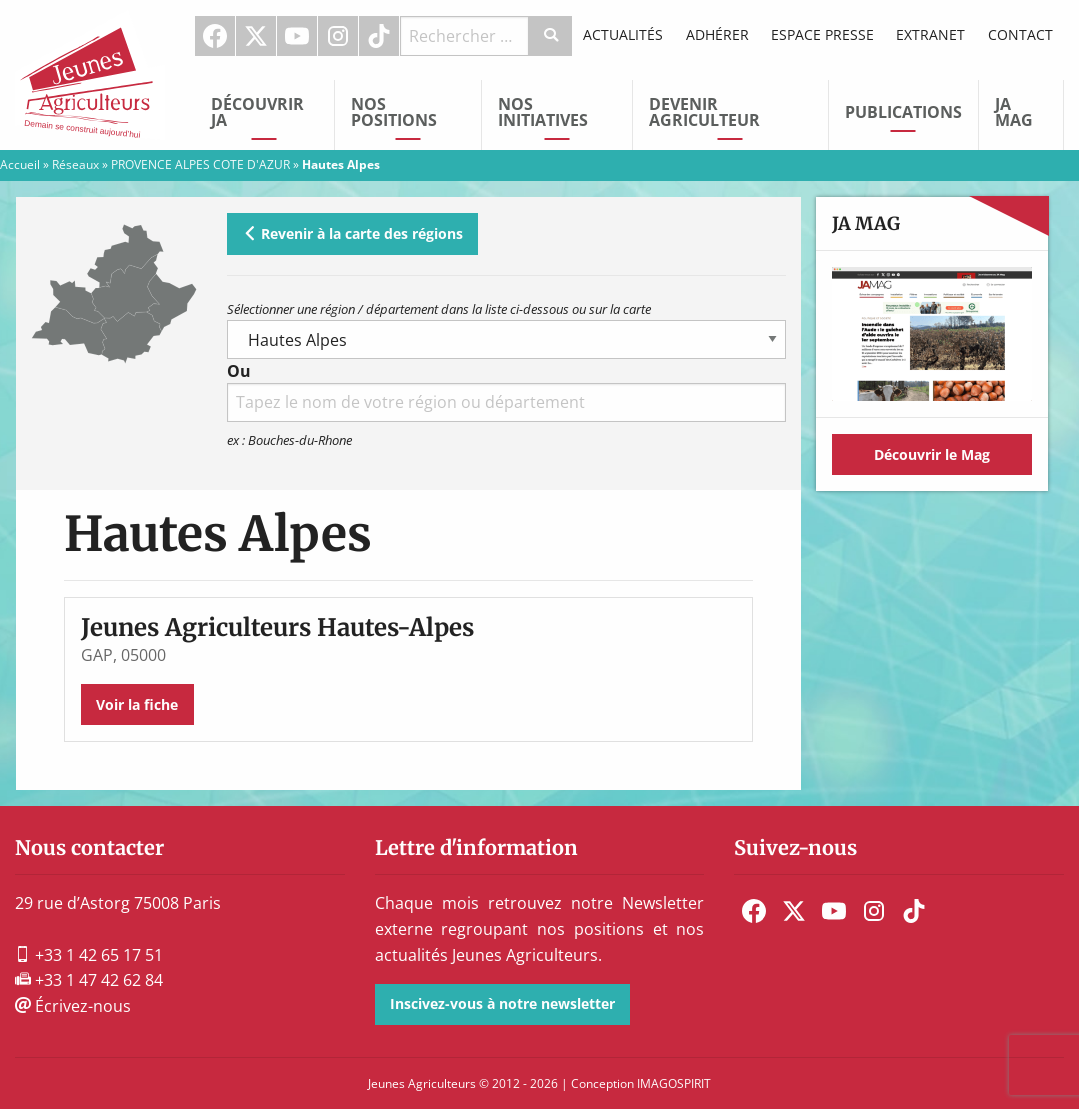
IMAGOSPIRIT (674, 1083)
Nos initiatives (543, 112)
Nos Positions (394, 112)
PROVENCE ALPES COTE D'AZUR (200, 164)
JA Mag (1014, 112)
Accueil (20, 164)
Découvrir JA (257, 112)
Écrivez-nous (73, 1006)
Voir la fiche (137, 704)
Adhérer (717, 34)
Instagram (338, 36)
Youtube (297, 36)
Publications (903, 112)
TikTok (379, 36)
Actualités (623, 34)
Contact (1020, 34)
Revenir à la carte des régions (353, 233)
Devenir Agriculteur (704, 112)
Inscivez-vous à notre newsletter (502, 1003)
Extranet (930, 34)
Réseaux (75, 164)
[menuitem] (215, 36)
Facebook (215, 36)
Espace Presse (822, 34)
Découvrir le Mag (932, 454)
